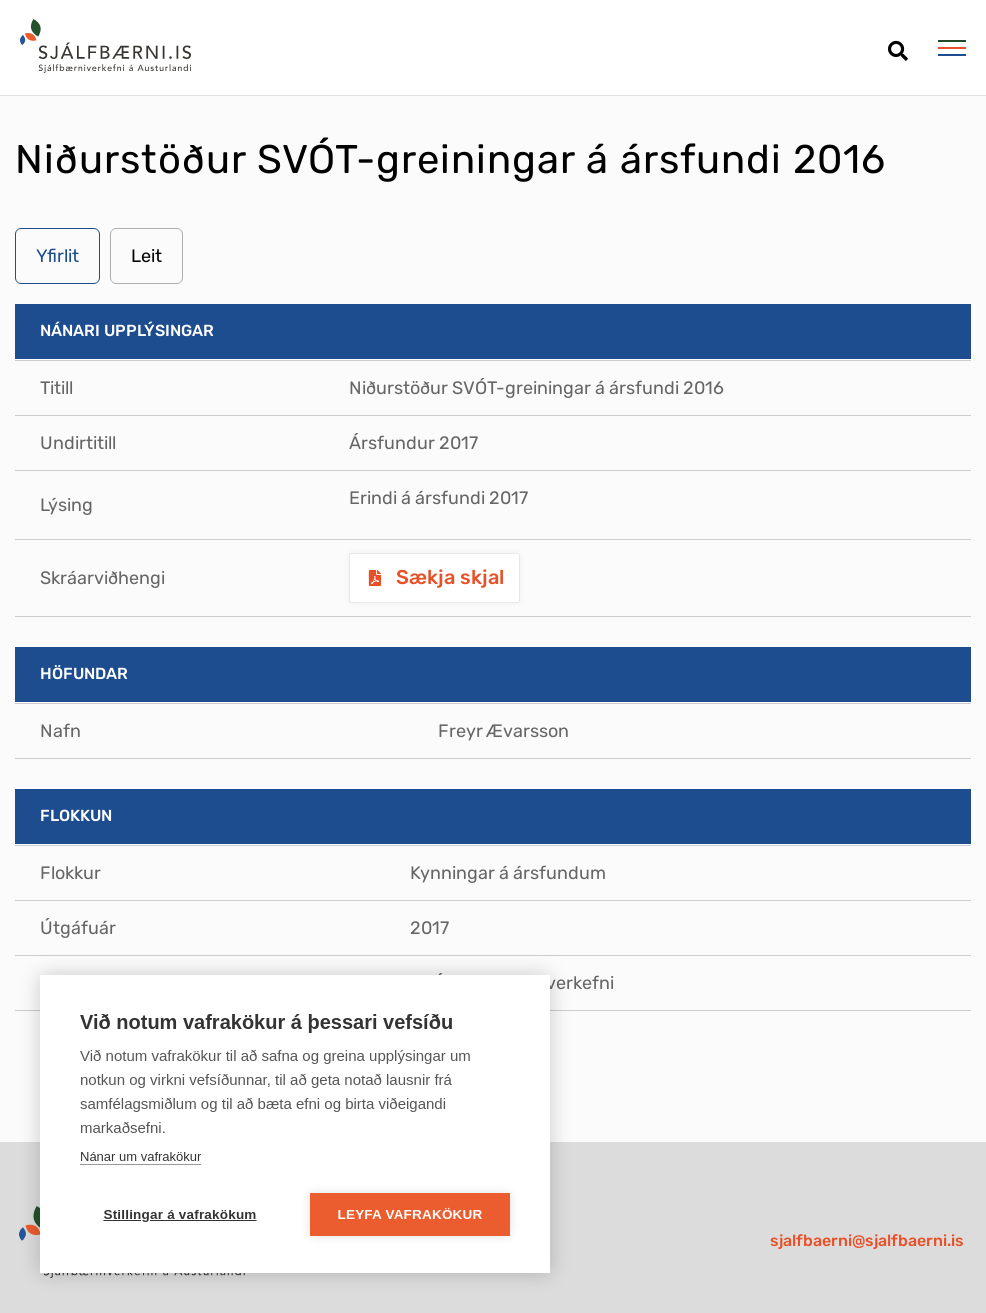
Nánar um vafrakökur (140, 1156)
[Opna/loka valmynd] (951, 48)
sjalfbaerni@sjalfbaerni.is (867, 1240)
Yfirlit (57, 256)
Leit (146, 256)
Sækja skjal (447, 577)
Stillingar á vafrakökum (179, 1214)
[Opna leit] (897, 43)
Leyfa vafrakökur (410, 1214)
